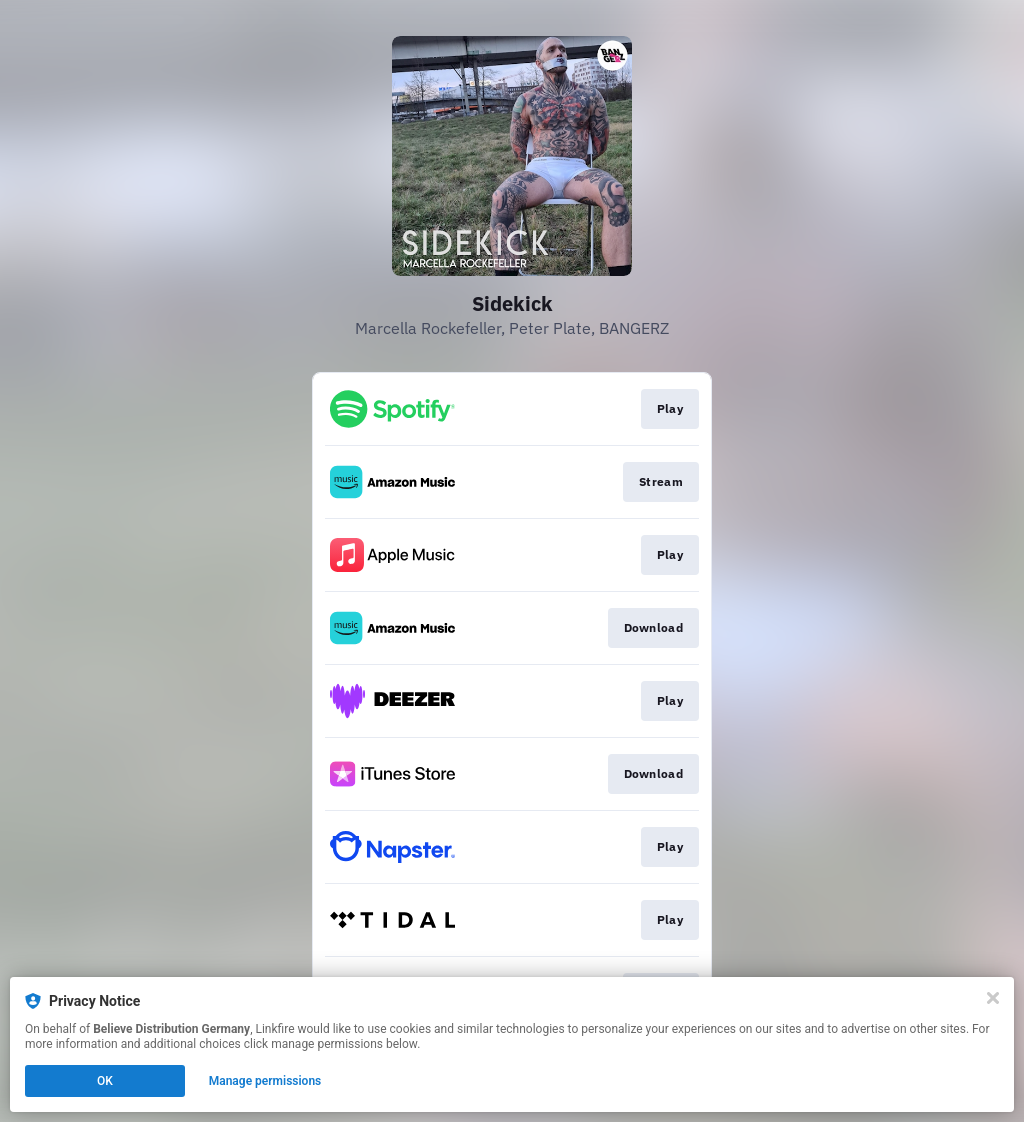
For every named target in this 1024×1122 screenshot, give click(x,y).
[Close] (993, 998)
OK (105, 1081)
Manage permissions (265, 1081)
